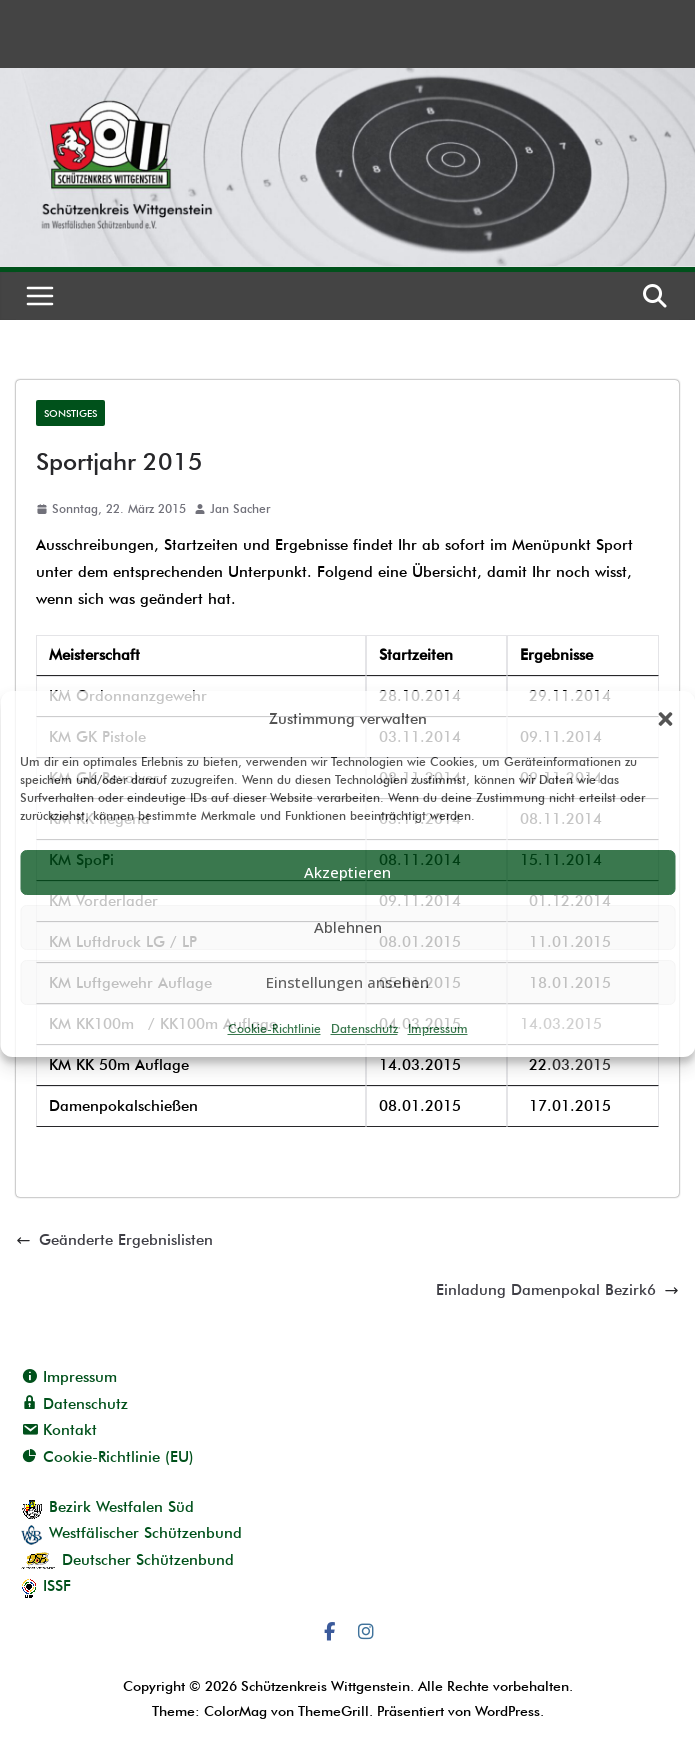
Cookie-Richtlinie (274, 1028)
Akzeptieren (347, 872)
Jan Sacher (240, 508)
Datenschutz (364, 1028)
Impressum (438, 1028)
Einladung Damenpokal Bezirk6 (557, 1290)
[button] (665, 719)
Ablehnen (348, 927)
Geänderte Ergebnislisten (114, 1240)
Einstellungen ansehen (347, 982)
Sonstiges (70, 413)
